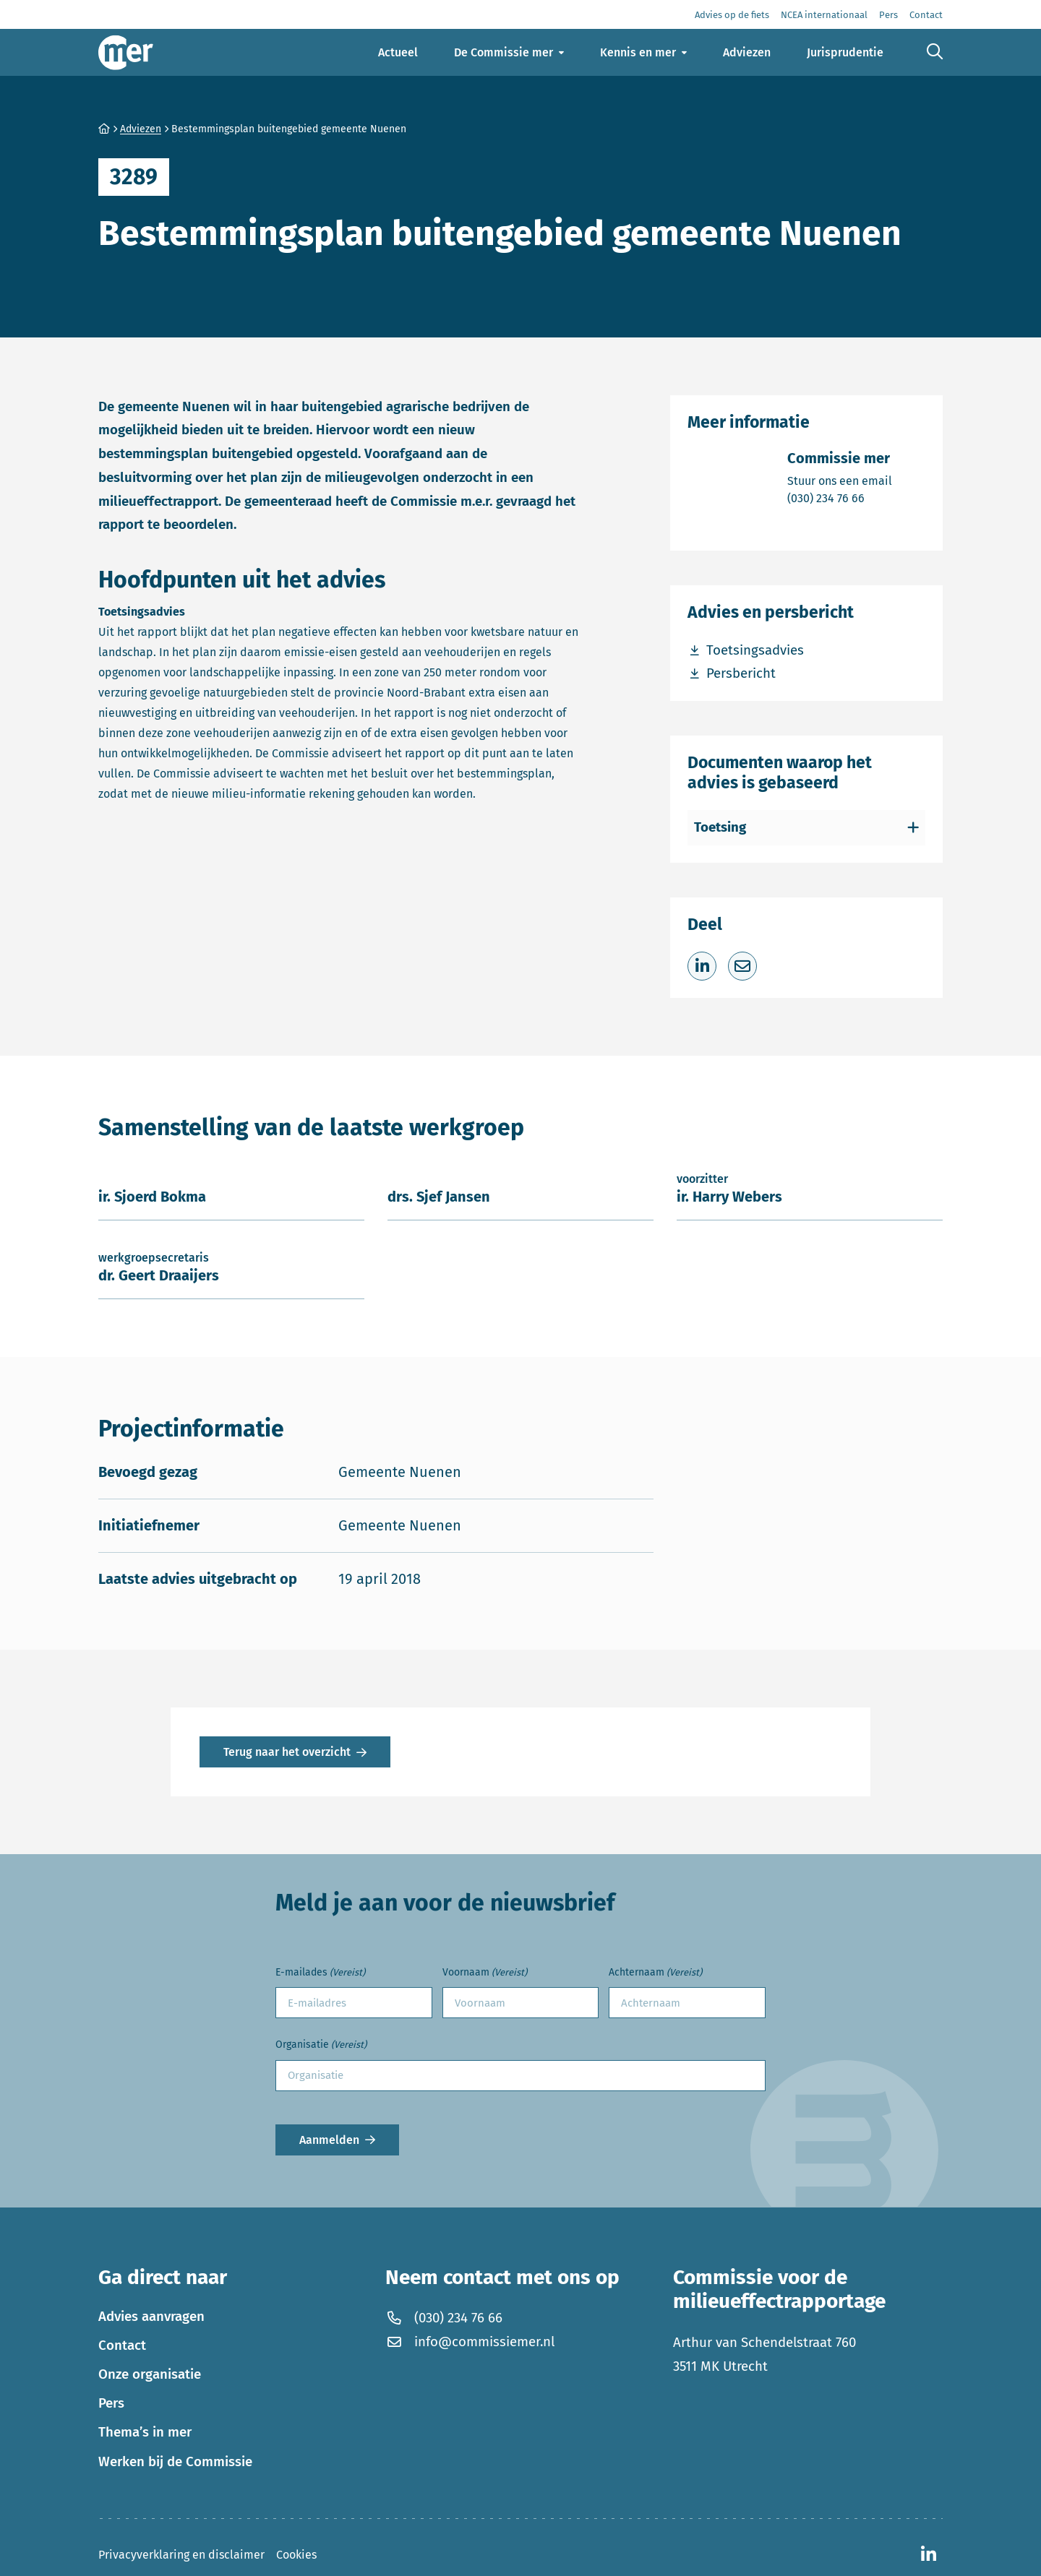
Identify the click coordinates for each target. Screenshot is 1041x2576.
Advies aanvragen (151, 2317)
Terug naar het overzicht (287, 1752)
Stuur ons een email (839, 480)
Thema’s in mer (145, 2432)
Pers (111, 2403)
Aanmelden (329, 2140)
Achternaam (655, 1973)
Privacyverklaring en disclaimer (181, 2555)
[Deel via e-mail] (742, 966)
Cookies (296, 2555)
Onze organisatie (149, 2374)
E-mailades (320, 1973)
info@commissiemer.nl (469, 2342)
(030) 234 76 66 (839, 497)
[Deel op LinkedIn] (701, 966)
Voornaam (484, 1973)
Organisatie (321, 2045)
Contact (122, 2345)
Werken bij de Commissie (175, 2462)
